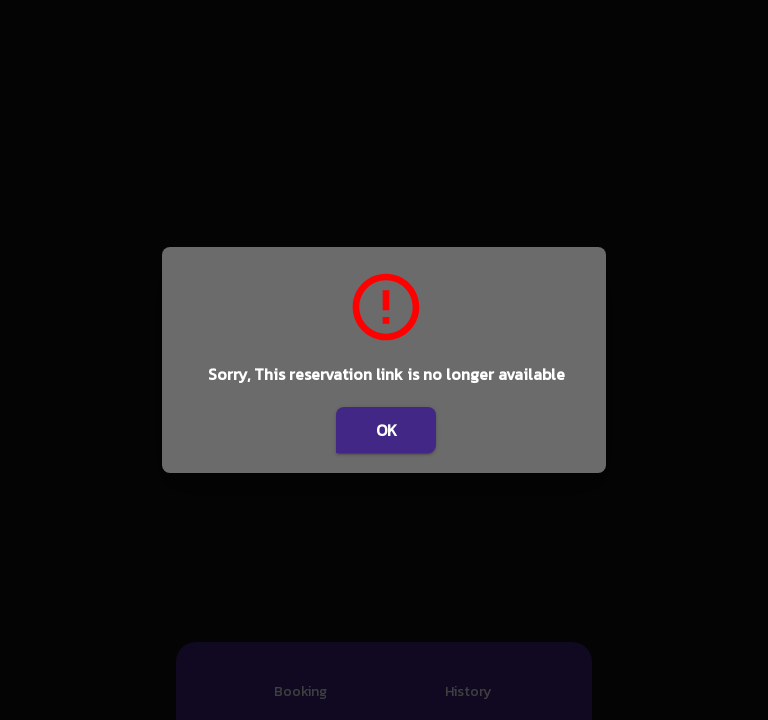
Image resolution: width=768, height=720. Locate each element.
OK (386, 430)
